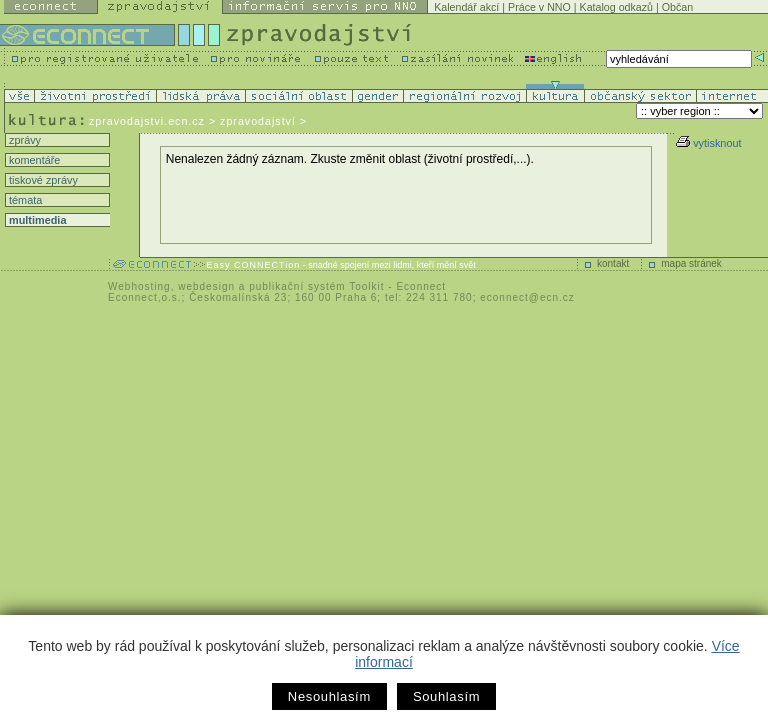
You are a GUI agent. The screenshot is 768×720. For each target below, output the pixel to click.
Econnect (421, 286)
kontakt (613, 263)
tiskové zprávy (42, 180)
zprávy (23, 140)
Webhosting (139, 286)
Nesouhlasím (329, 696)
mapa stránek (691, 263)
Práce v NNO (539, 7)
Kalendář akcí (466, 7)
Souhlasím (446, 696)
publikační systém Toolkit (316, 286)
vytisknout (708, 143)
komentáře (33, 160)
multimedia (36, 220)
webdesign (206, 286)
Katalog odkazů (616, 7)
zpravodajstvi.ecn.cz (147, 121)
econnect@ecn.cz (527, 297)
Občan (677, 7)
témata (24, 200)
